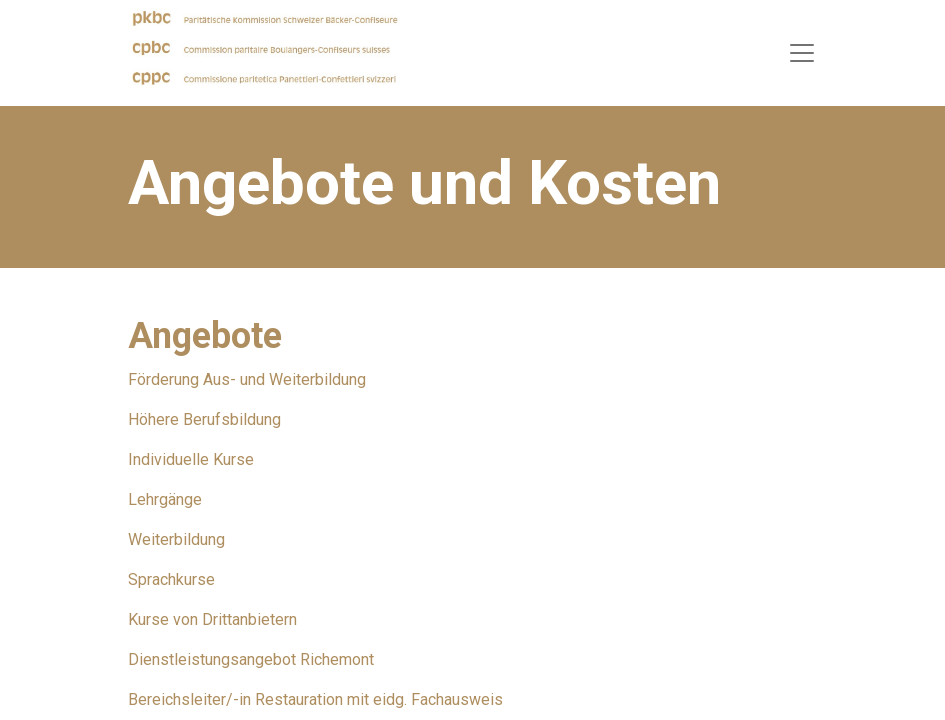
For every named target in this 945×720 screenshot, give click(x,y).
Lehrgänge (165, 499)
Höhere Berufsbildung (204, 419)
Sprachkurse (171, 579)
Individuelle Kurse (191, 459)
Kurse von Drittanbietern (212, 619)
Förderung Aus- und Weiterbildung (247, 379)
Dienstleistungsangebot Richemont (251, 659)
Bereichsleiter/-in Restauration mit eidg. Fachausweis (315, 699)
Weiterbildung (176, 539)
